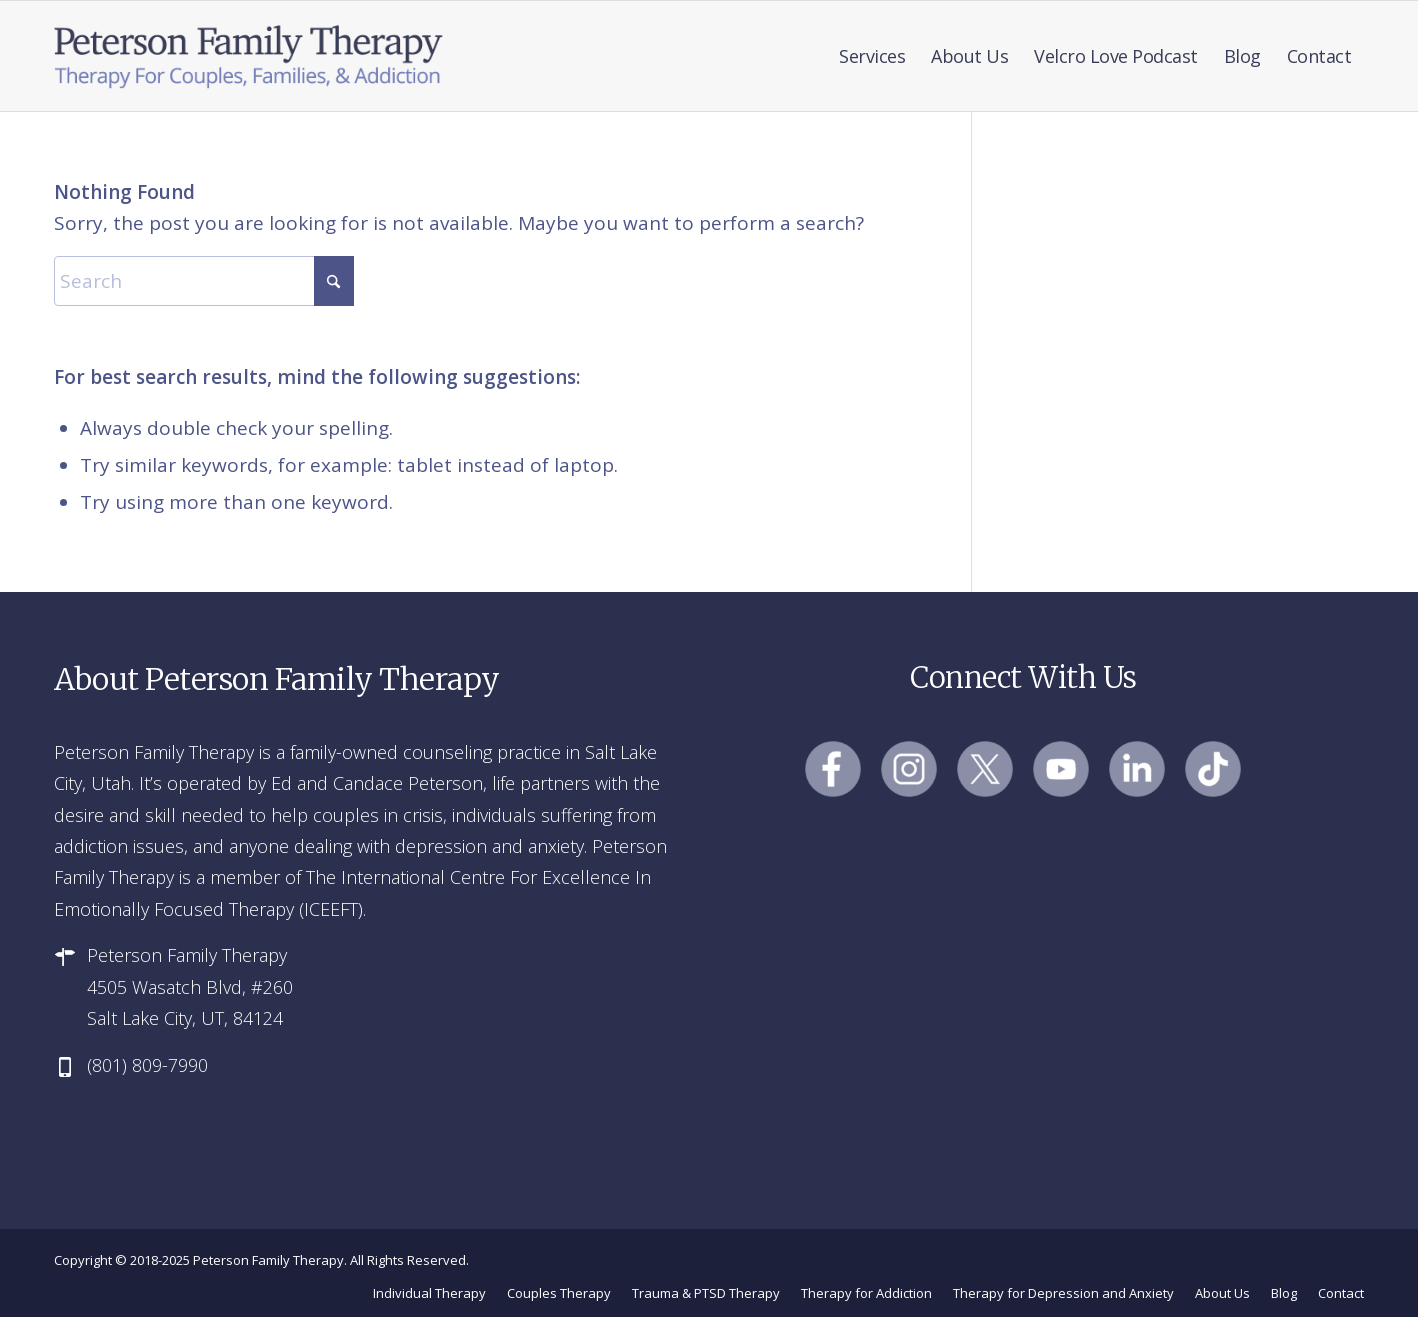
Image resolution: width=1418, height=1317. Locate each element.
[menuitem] (872, 56)
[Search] (204, 281)
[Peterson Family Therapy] (249, 56)
